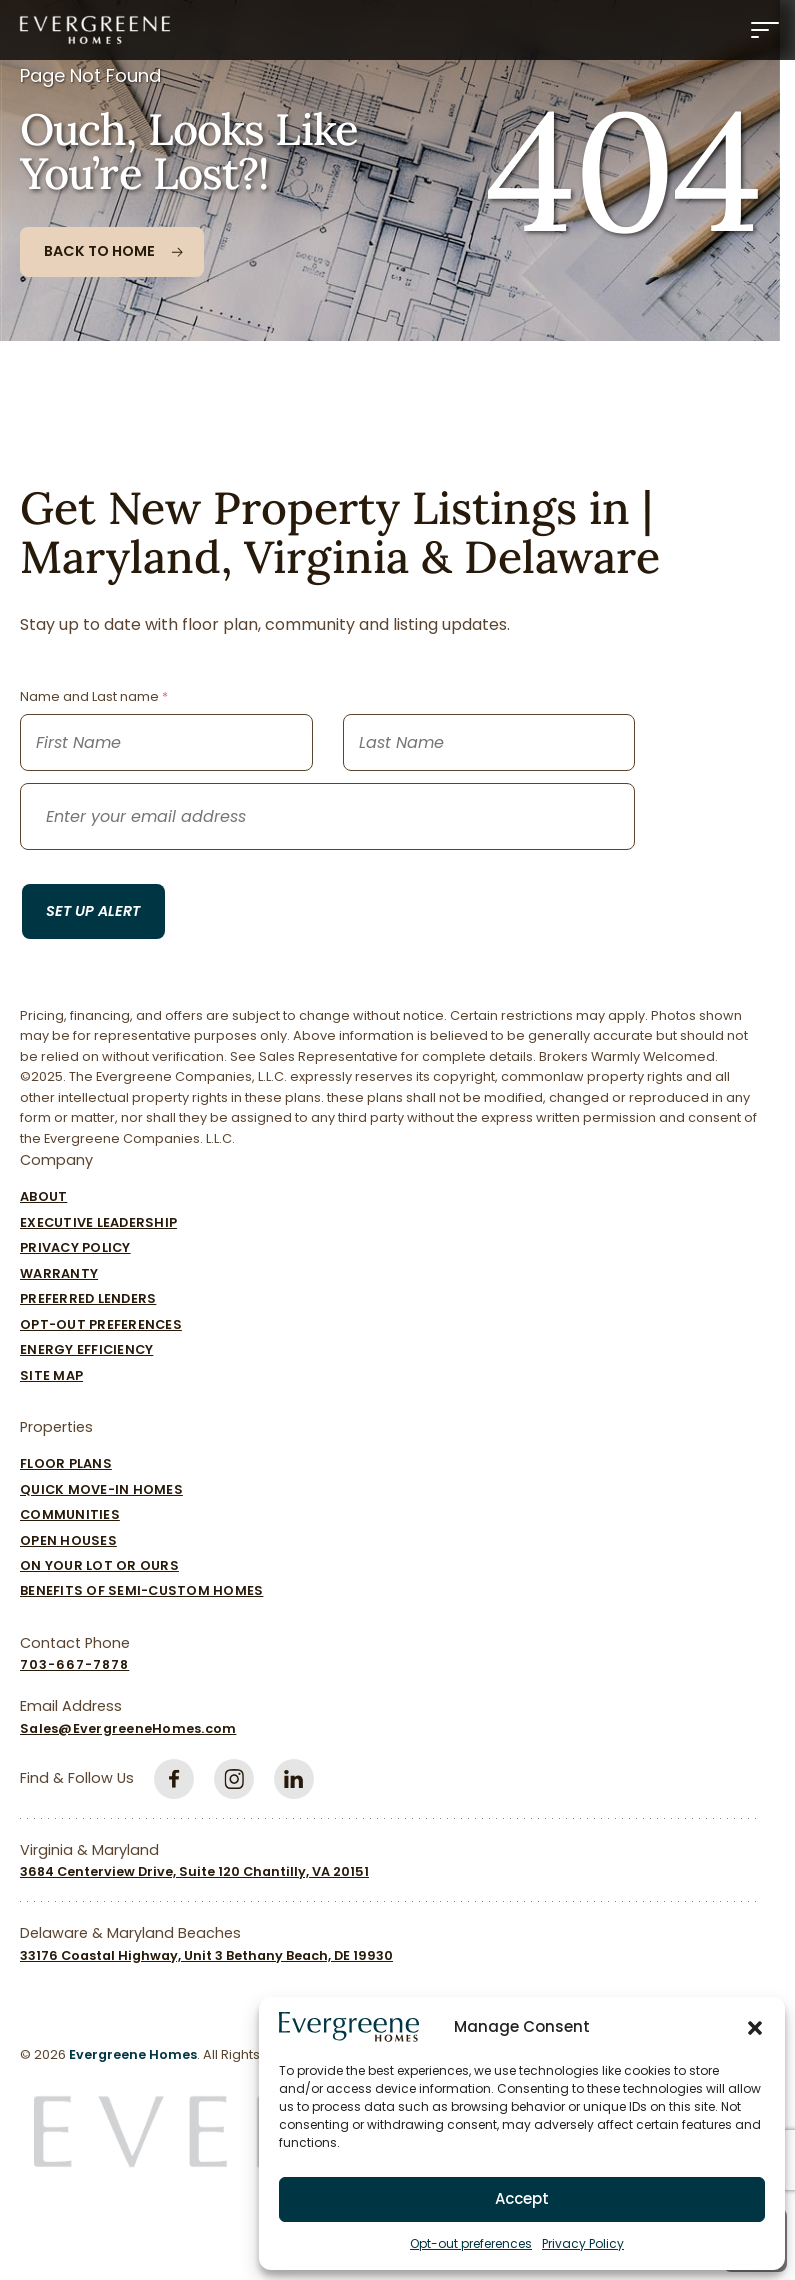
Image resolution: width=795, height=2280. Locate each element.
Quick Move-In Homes (101, 1489)
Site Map (51, 1375)
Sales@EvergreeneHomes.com (128, 1728)
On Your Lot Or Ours (99, 1565)
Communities (70, 1514)
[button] (755, 2027)
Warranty (59, 1273)
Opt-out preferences (471, 2243)
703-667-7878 (74, 1664)
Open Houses (68, 1540)
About (43, 1196)
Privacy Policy (583, 2243)
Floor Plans (66, 1463)
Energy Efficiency (86, 1349)
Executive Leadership (98, 1222)
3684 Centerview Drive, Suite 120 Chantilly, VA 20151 (194, 1871)
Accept (522, 2198)
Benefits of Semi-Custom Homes (141, 1590)
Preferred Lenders (88, 1298)
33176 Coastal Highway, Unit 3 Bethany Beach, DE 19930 (206, 1955)
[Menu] (765, 30)
